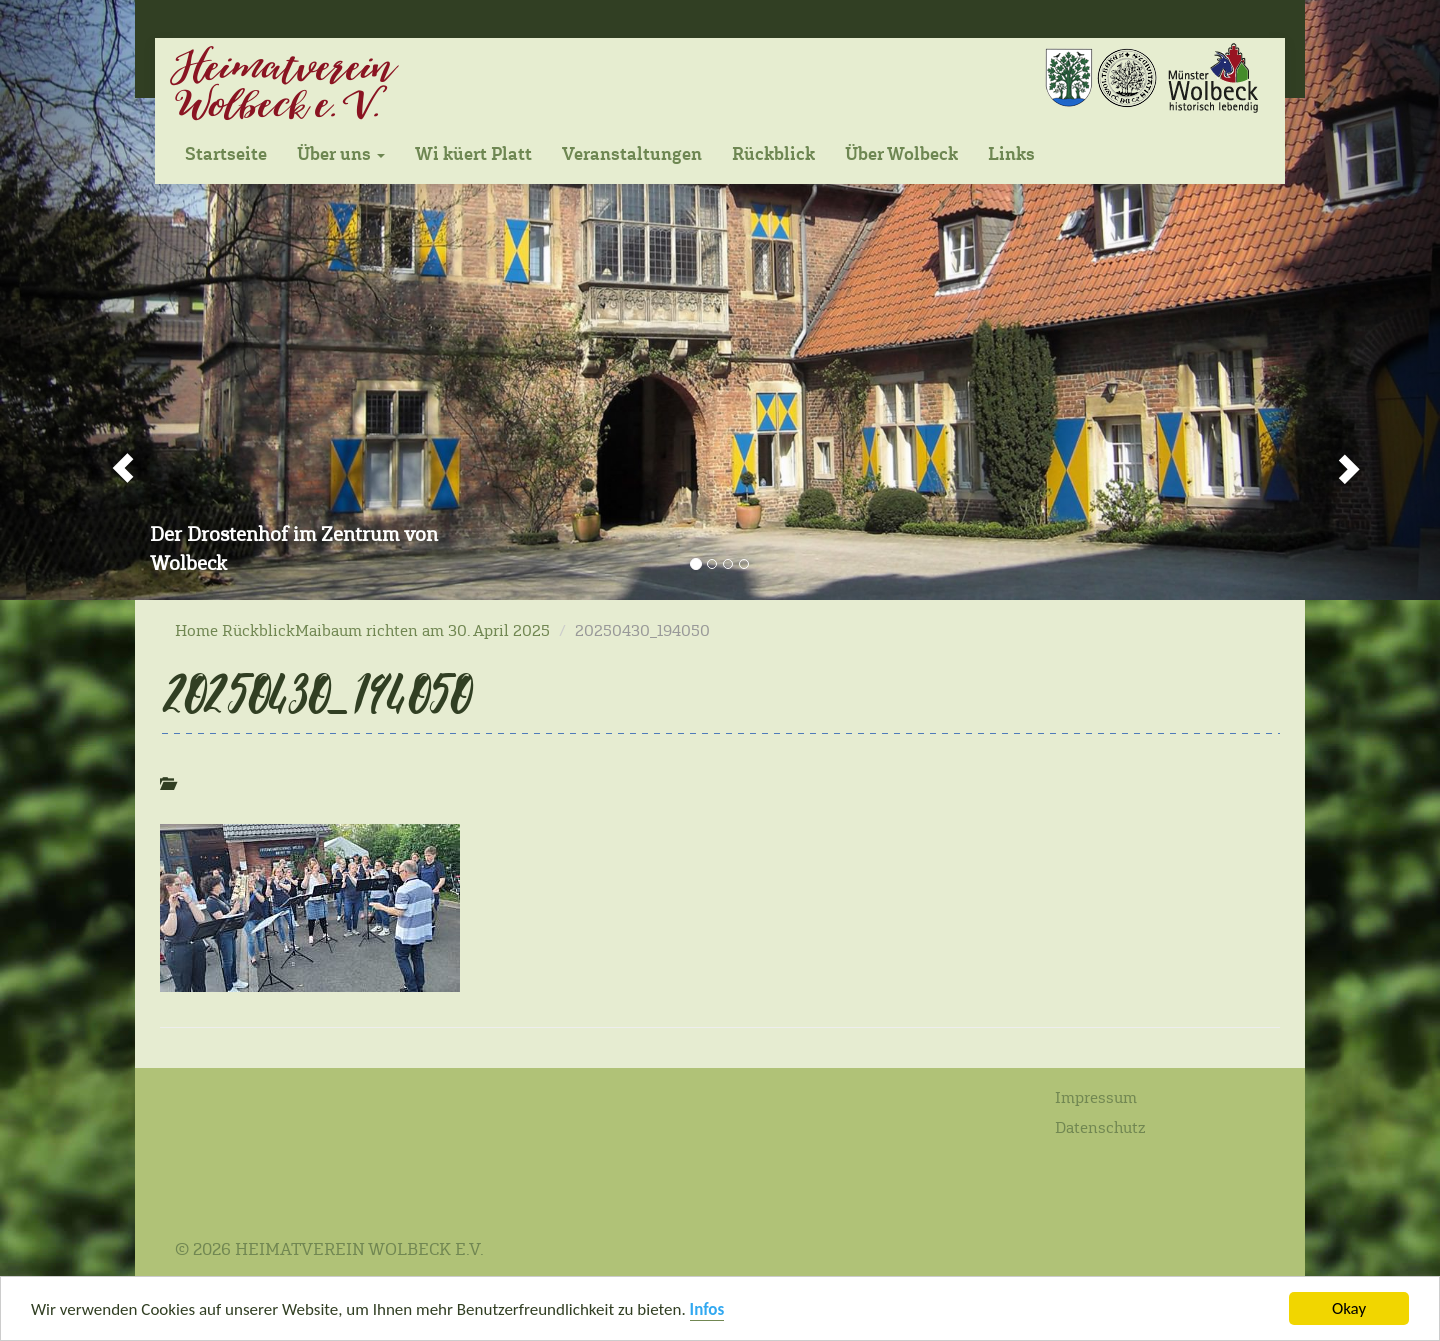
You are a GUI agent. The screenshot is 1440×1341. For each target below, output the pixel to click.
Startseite (226, 154)
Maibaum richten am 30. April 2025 (422, 630)
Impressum (1096, 1097)
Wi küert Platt (473, 154)
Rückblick (773, 154)
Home (196, 630)
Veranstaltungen (632, 154)
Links (1011, 154)
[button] (108, 300)
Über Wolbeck (901, 154)
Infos (707, 1311)
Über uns (341, 154)
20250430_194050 (313, 693)
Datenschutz (1100, 1127)
